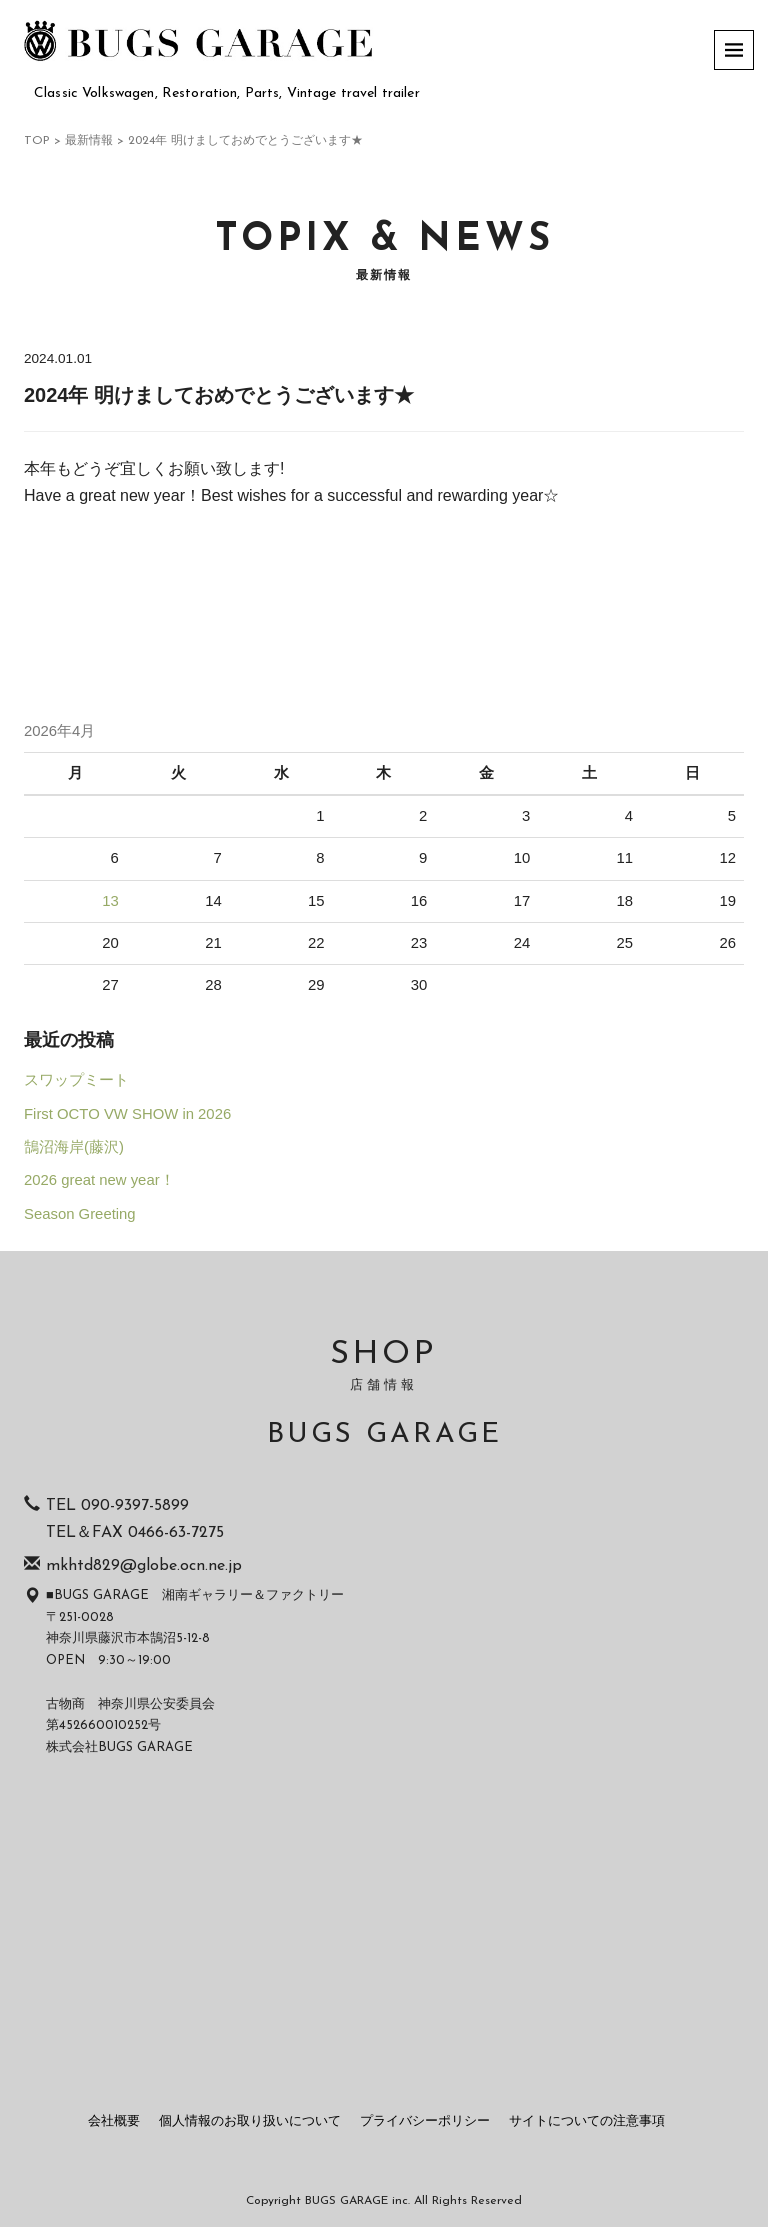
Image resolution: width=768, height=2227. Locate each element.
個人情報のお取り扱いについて (250, 2121)
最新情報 (89, 141)
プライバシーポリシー (425, 2121)
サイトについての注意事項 (587, 2121)
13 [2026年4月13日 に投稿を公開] (110, 901)
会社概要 (114, 2121)
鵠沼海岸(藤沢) (74, 1147)
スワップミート (76, 1080)
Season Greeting (80, 1214)
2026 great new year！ (99, 1180)
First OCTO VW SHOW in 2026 (127, 1114)
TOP (37, 141)
